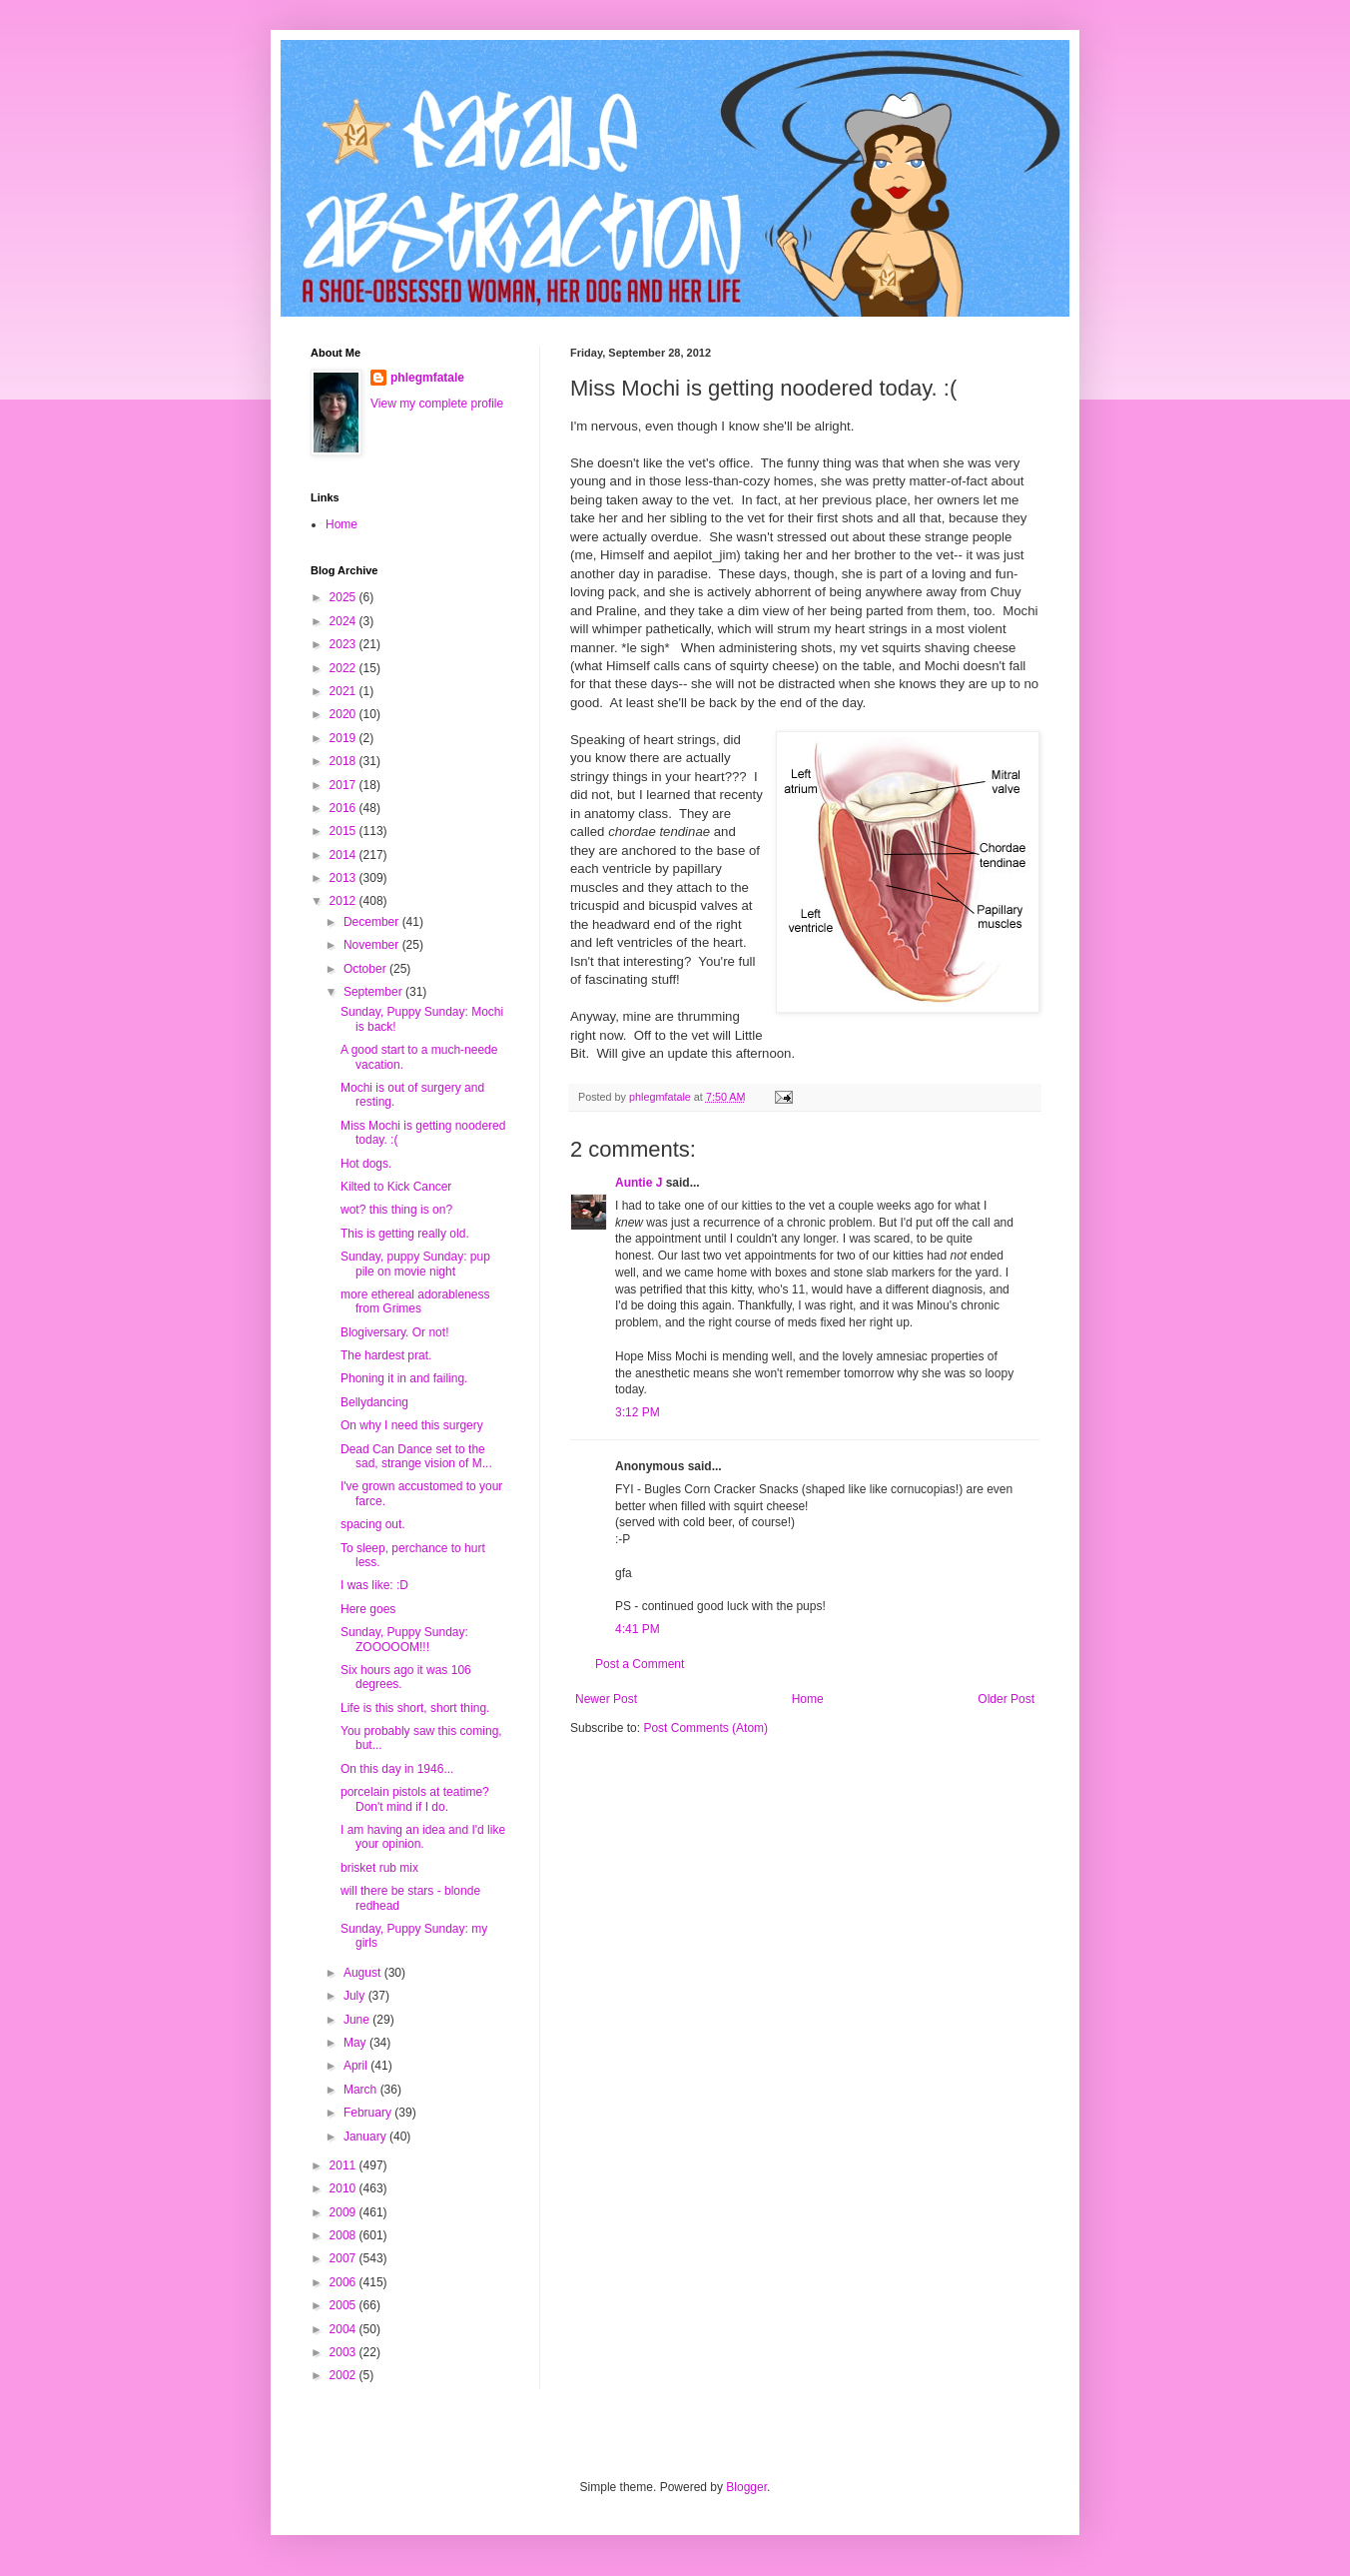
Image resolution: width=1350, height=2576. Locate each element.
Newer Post (606, 1699)
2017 (344, 785)
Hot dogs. (365, 1164)
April (356, 2066)
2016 (344, 808)
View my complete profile (436, 404)
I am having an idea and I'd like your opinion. (422, 1837)
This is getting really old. (404, 1234)
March (361, 2090)
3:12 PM (637, 1412)
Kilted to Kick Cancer (395, 1187)
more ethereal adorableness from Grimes (414, 1301)
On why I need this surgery (411, 1425)
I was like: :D (374, 1585)
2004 (344, 2329)
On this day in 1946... (396, 1769)
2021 (344, 691)
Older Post (1006, 1699)
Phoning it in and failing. (403, 1378)
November (372, 945)
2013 (344, 878)
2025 (344, 597)
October (366, 969)
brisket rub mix (379, 1868)
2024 (344, 621)
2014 (344, 855)
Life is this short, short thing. (414, 1708)
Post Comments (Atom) (705, 1728)
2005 (344, 2305)
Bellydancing (374, 1402)
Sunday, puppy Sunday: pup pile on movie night (415, 1264)
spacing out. (372, 1524)
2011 (344, 2165)
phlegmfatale (427, 378)
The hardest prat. (385, 1355)
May (356, 2043)
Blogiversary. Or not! (394, 1332)
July (355, 1996)
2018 (344, 761)
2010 (344, 2188)
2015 (344, 831)
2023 (344, 644)
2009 (344, 2212)
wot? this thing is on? (396, 1210)
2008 (344, 2235)
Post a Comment (639, 1664)
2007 (344, 2258)
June (357, 2020)
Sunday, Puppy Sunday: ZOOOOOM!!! (404, 1639)
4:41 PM (637, 1629)
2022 (344, 668)
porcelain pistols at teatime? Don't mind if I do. (414, 1799)
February (368, 2113)
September (374, 992)
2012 (344, 901)
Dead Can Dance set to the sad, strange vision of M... (416, 1456)
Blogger (746, 2487)
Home (808, 1699)
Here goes (367, 1609)
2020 (344, 714)
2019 (344, 738)
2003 (344, 2352)
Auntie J (638, 1183)
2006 (344, 2282)
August (363, 1973)
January (366, 2137)
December (372, 922)
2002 (344, 2375)
